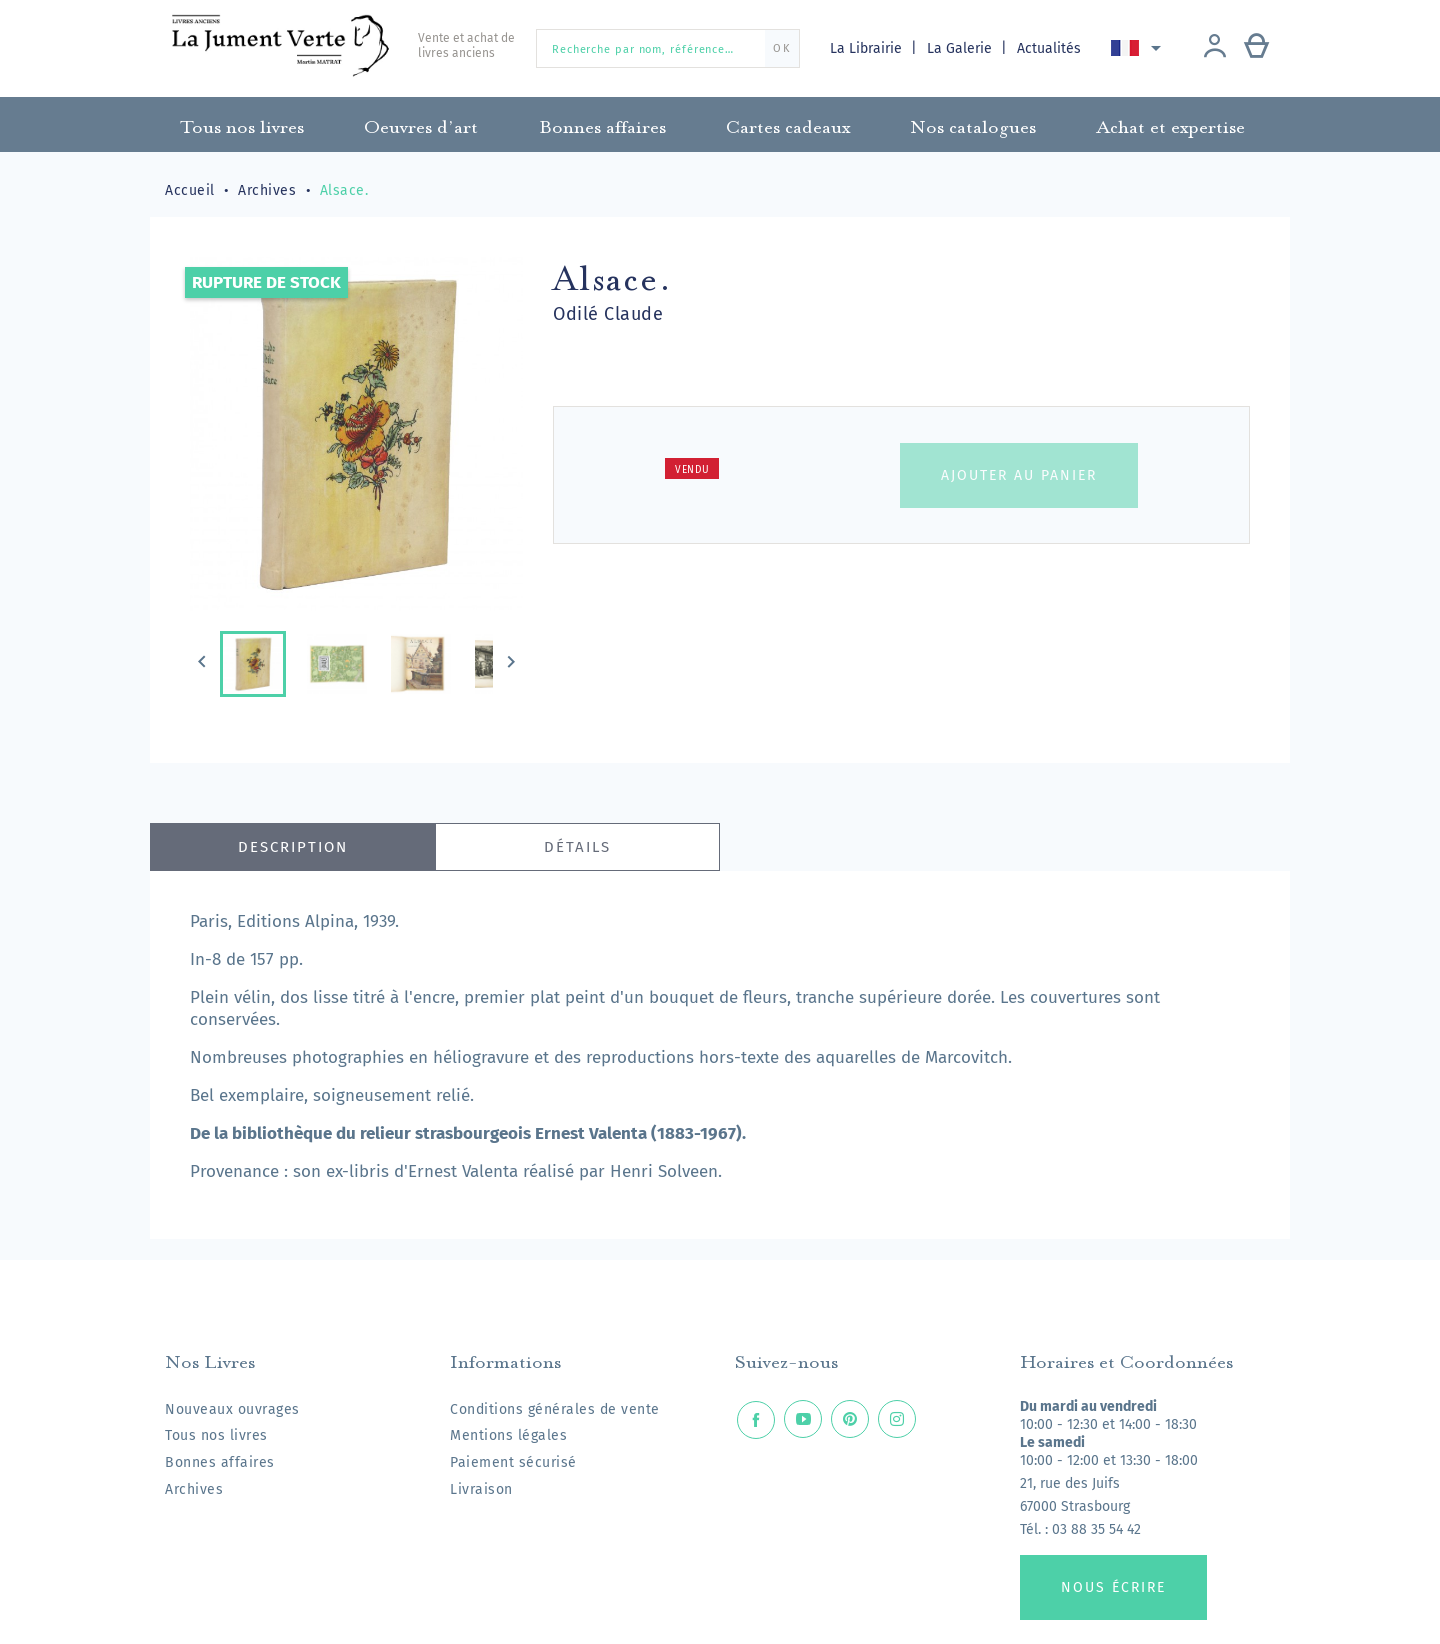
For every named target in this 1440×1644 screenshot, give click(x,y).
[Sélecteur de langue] (1139, 48)
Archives (194, 1489)
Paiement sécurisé (513, 1462)
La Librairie (868, 48)
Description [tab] (293, 847)
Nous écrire (1113, 1587)
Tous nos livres (216, 1435)
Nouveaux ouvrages (232, 1409)
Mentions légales (508, 1435)
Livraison (481, 1489)
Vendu (692, 470)
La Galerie (961, 48)
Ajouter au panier (1019, 475)
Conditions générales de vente (555, 1409)
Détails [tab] (577, 847)
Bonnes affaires (220, 1462)
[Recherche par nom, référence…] (668, 48)
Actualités (1049, 48)
